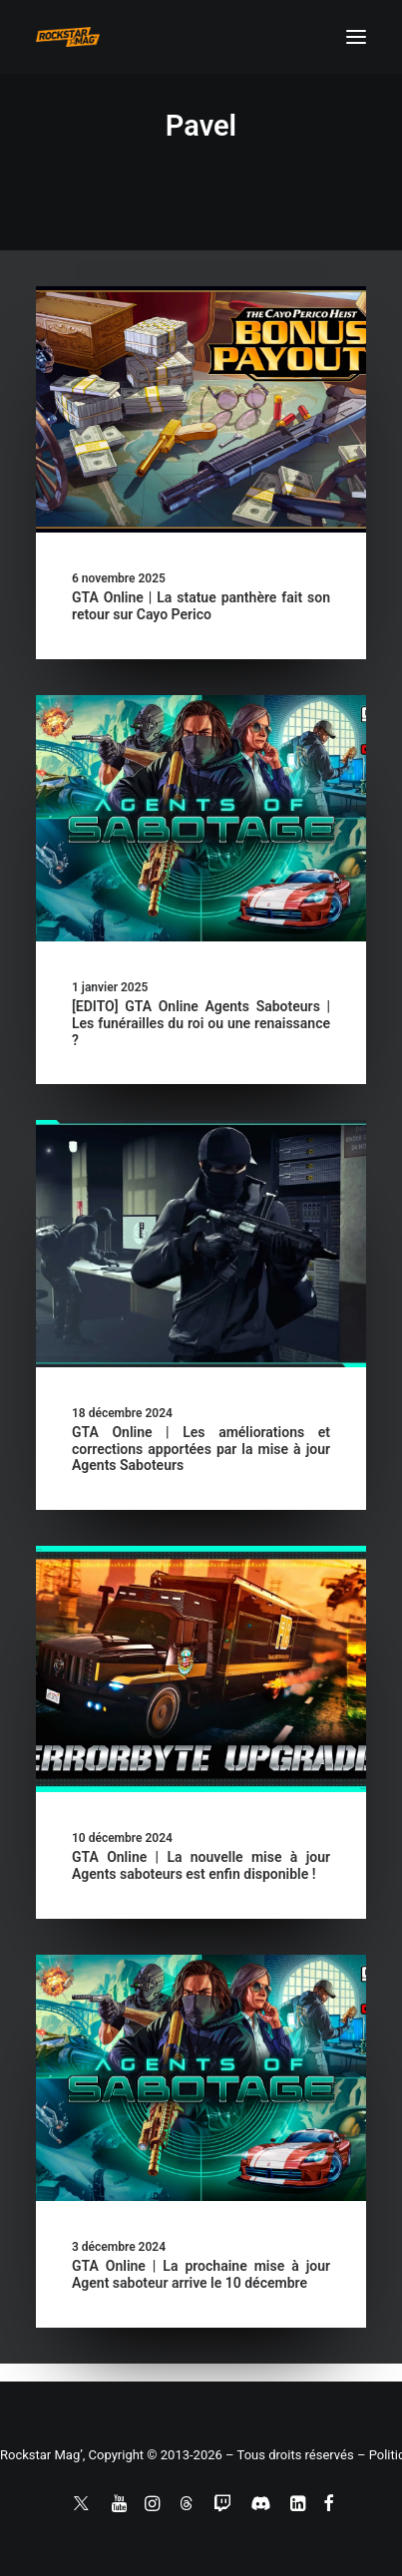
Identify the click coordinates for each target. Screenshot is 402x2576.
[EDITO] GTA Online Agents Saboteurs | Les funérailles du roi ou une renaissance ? (201, 1023)
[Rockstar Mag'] (68, 37)
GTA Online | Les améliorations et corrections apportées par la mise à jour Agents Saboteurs (201, 1449)
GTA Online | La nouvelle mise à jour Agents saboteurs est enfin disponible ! (201, 1865)
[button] (356, 37)
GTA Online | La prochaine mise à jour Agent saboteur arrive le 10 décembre (201, 2274)
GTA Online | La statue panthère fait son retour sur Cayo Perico (201, 605)
